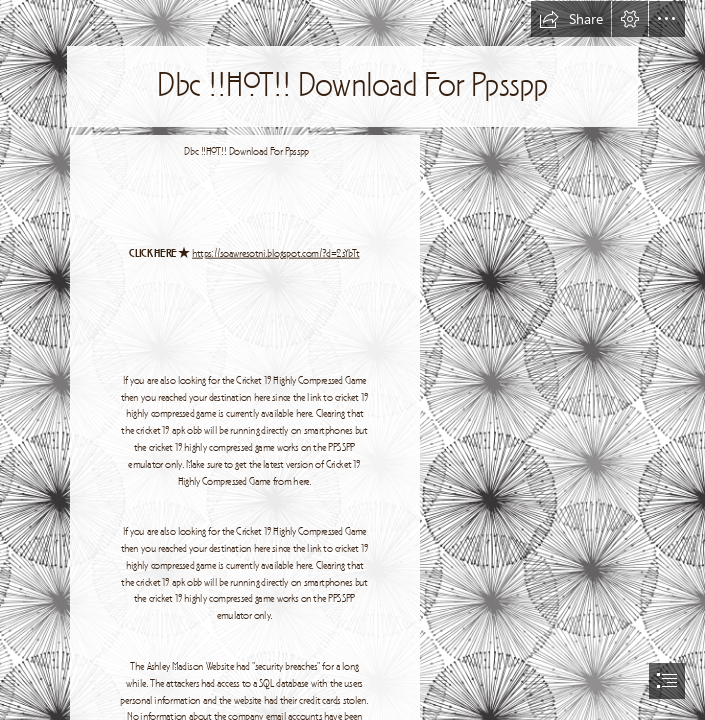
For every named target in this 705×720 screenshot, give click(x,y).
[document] (352, 360)
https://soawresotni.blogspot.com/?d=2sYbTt (275, 254)
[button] (571, 19)
